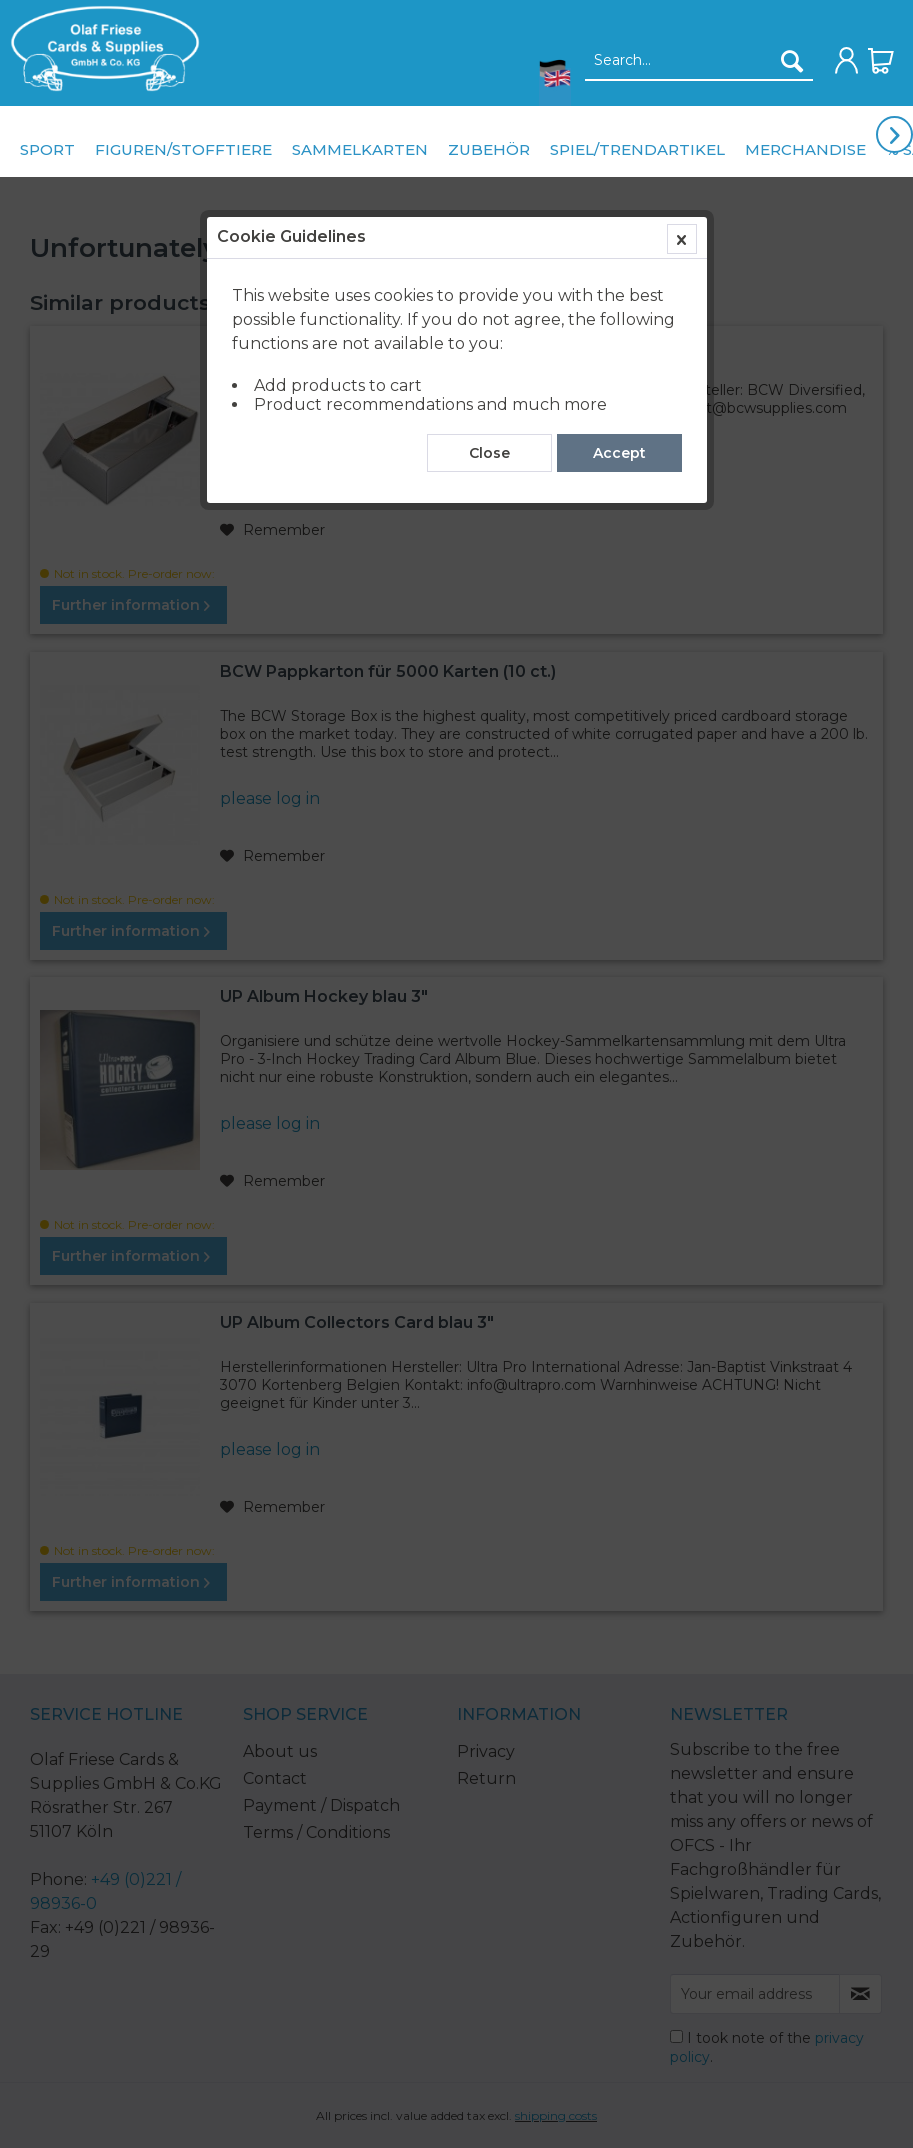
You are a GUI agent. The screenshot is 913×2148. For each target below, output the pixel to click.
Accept (619, 453)
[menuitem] (100, 48)
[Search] (792, 61)
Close (489, 453)
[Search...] (699, 61)
